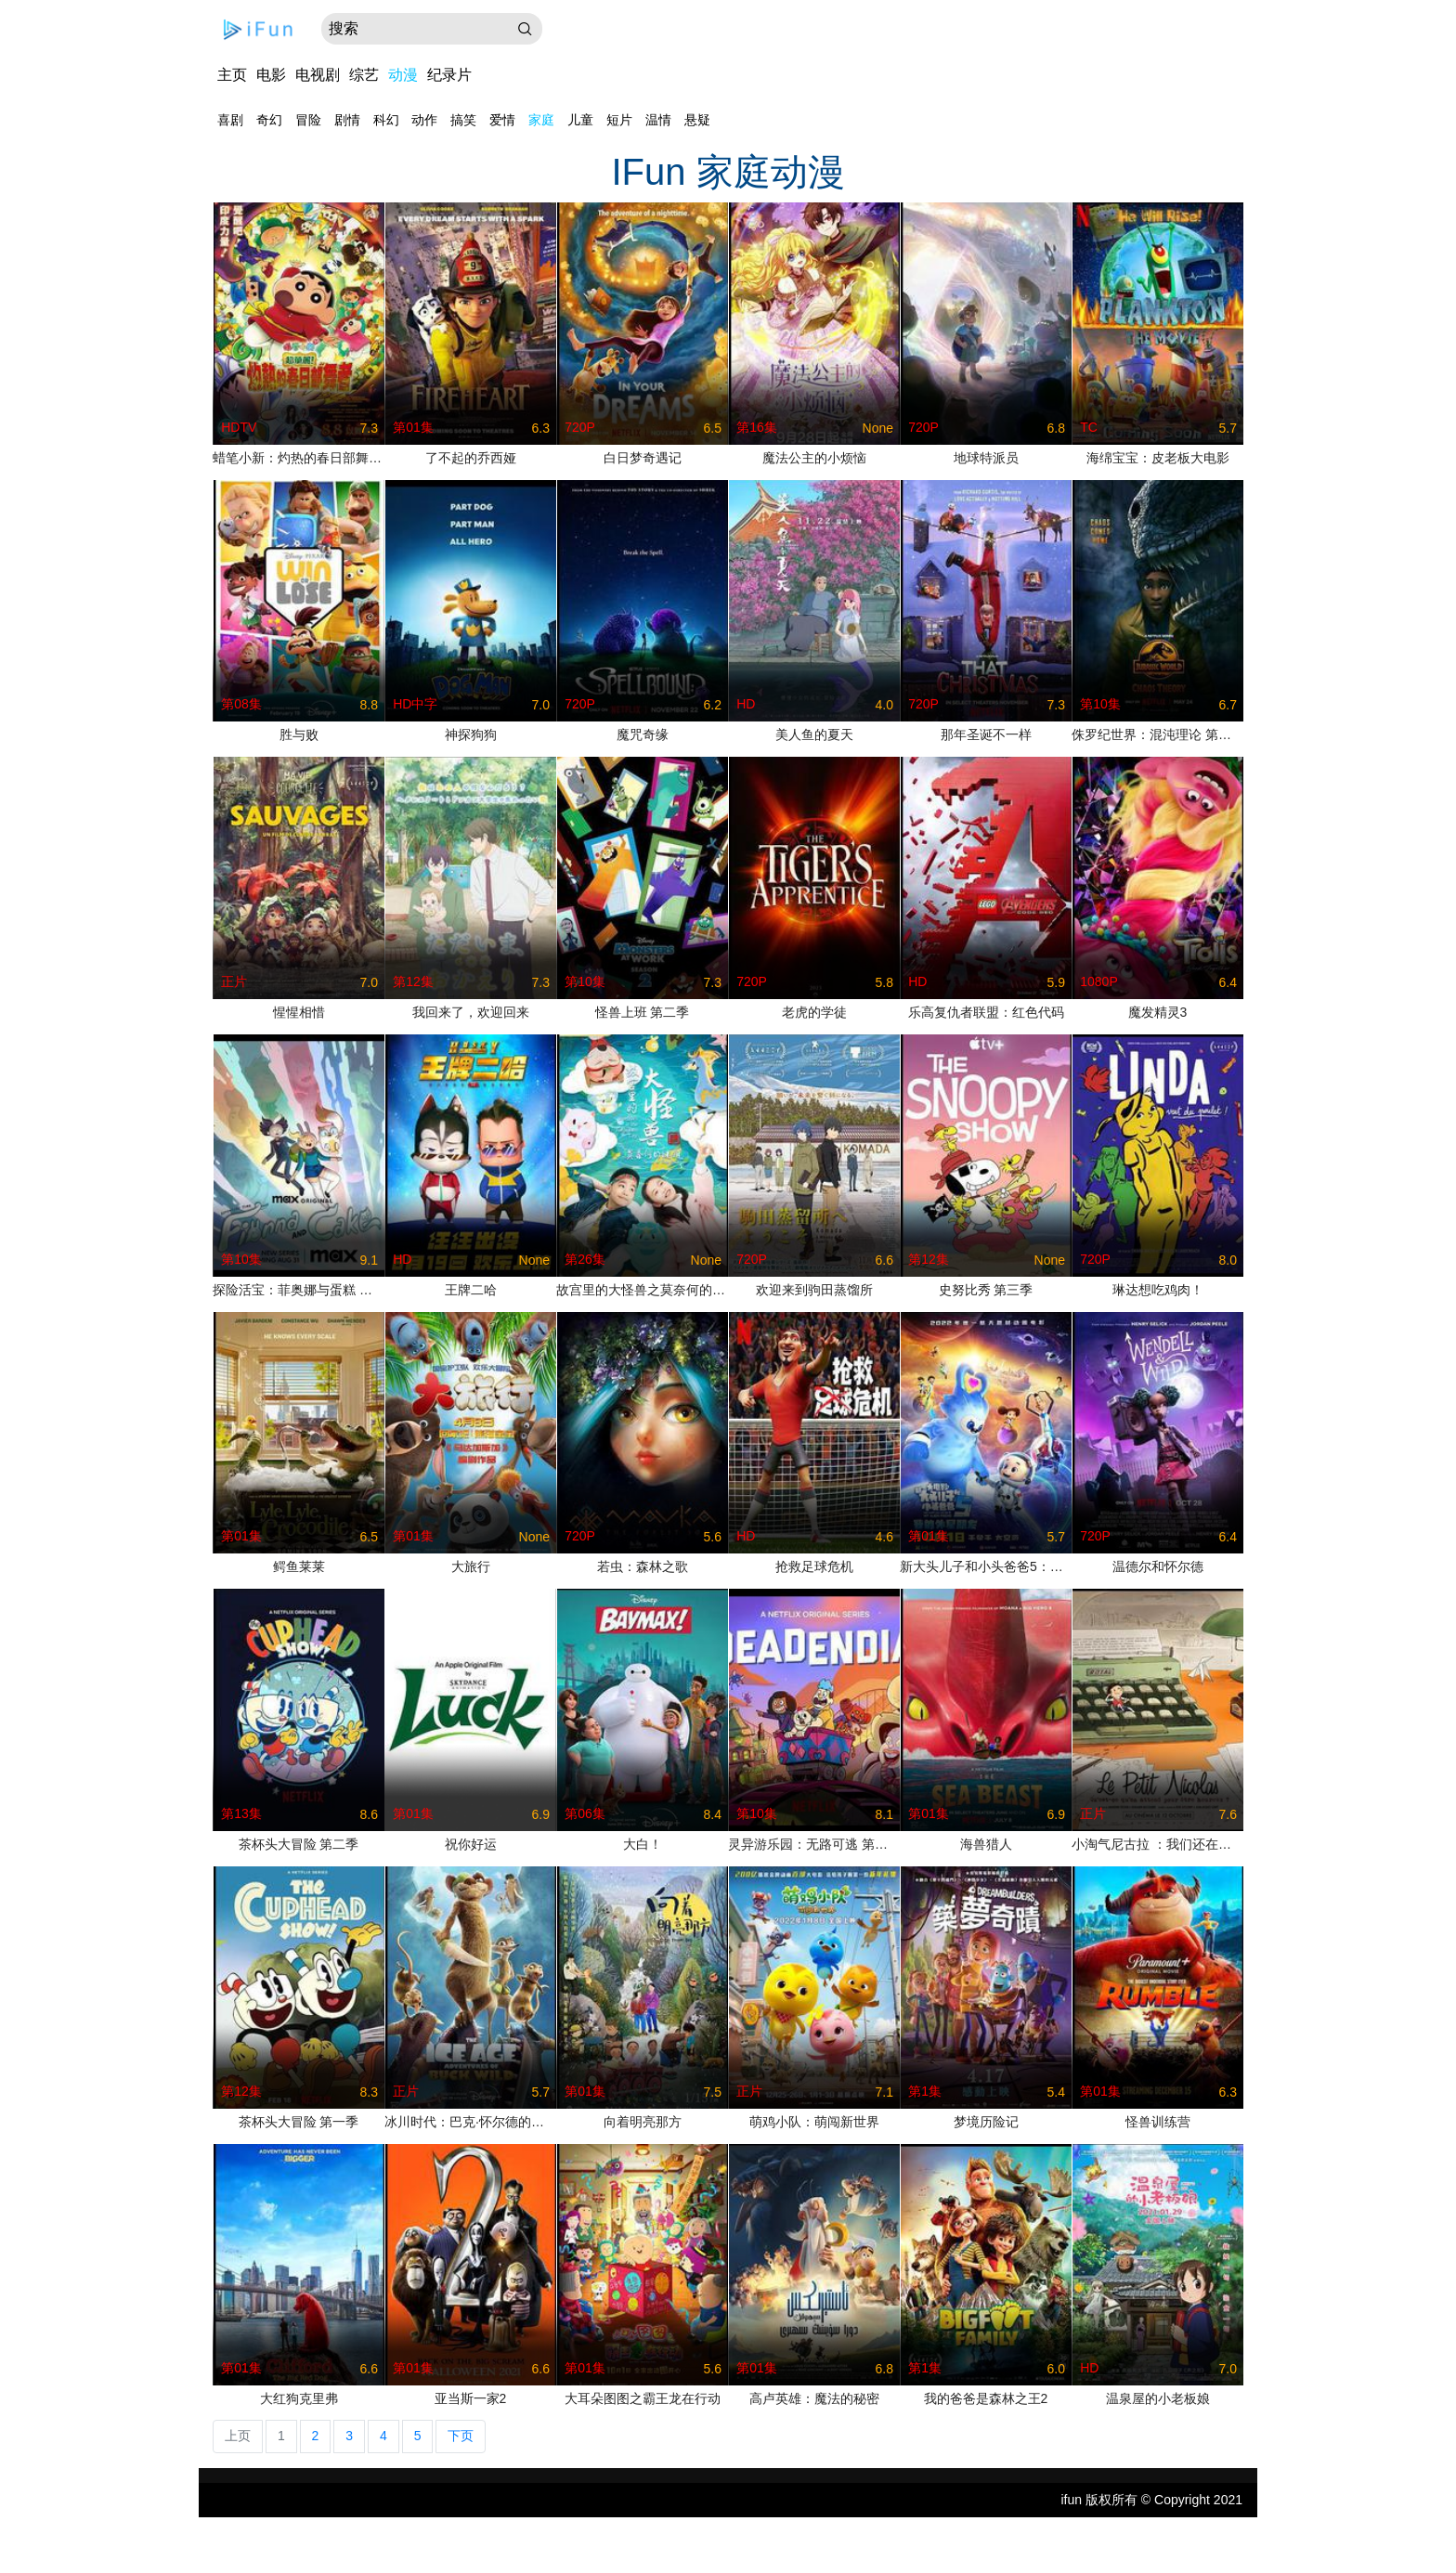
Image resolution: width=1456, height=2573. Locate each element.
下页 (461, 2435)
